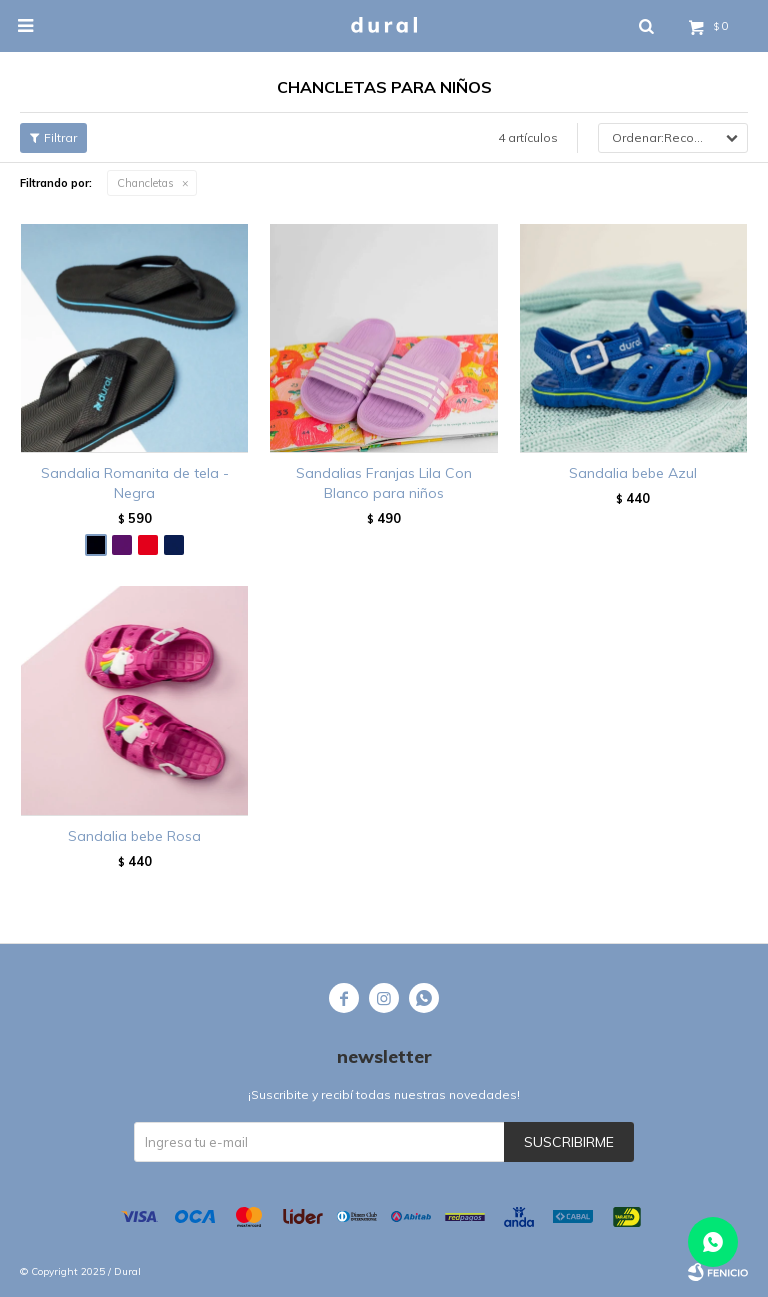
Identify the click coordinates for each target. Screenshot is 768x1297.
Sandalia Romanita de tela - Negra (135, 483)
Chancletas (145, 183)
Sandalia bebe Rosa (134, 836)
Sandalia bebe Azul (633, 473)
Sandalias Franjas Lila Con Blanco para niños (384, 483)
